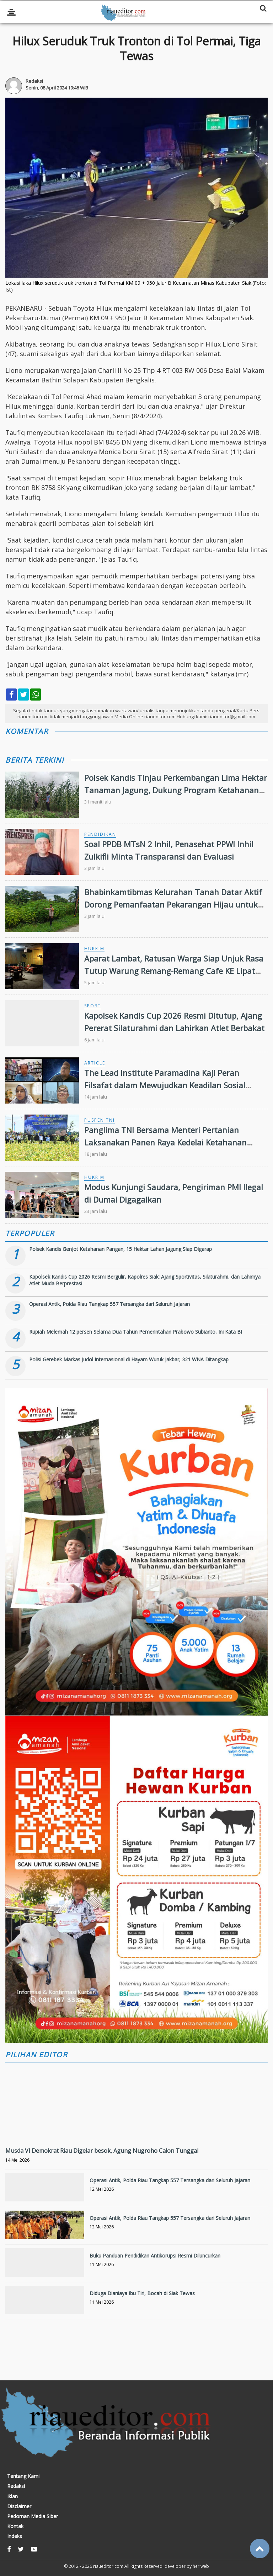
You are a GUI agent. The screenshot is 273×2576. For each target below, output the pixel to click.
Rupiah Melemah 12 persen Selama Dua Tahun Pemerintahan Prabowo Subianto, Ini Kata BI (135, 1331)
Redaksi (16, 2486)
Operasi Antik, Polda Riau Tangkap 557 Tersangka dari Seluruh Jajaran (109, 1304)
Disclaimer (19, 2506)
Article (94, 1063)
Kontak (15, 2526)
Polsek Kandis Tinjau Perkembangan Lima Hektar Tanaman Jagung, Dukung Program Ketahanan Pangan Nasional (175, 790)
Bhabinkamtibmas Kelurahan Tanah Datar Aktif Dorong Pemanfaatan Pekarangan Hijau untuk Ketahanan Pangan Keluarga (173, 904)
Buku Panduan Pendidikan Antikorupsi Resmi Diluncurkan (155, 2255)
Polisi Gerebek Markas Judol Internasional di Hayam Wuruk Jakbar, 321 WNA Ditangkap (129, 1359)
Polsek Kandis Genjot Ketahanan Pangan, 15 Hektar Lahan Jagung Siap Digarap (120, 1249)
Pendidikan (100, 834)
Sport (92, 1006)
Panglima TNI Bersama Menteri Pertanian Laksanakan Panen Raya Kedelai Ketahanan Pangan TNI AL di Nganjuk (165, 1142)
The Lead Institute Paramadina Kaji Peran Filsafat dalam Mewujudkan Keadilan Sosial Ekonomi (164, 1085)
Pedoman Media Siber (32, 2516)
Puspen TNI (99, 1120)
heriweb (201, 2566)
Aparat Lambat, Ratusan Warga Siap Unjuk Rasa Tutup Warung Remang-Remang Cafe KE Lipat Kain (173, 971)
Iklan (12, 2496)
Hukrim (94, 949)
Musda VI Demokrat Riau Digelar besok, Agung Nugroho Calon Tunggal (101, 2151)
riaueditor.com (108, 2566)
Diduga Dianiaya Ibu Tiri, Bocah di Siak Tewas (142, 2293)
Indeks (14, 2536)
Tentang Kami (23, 2476)
